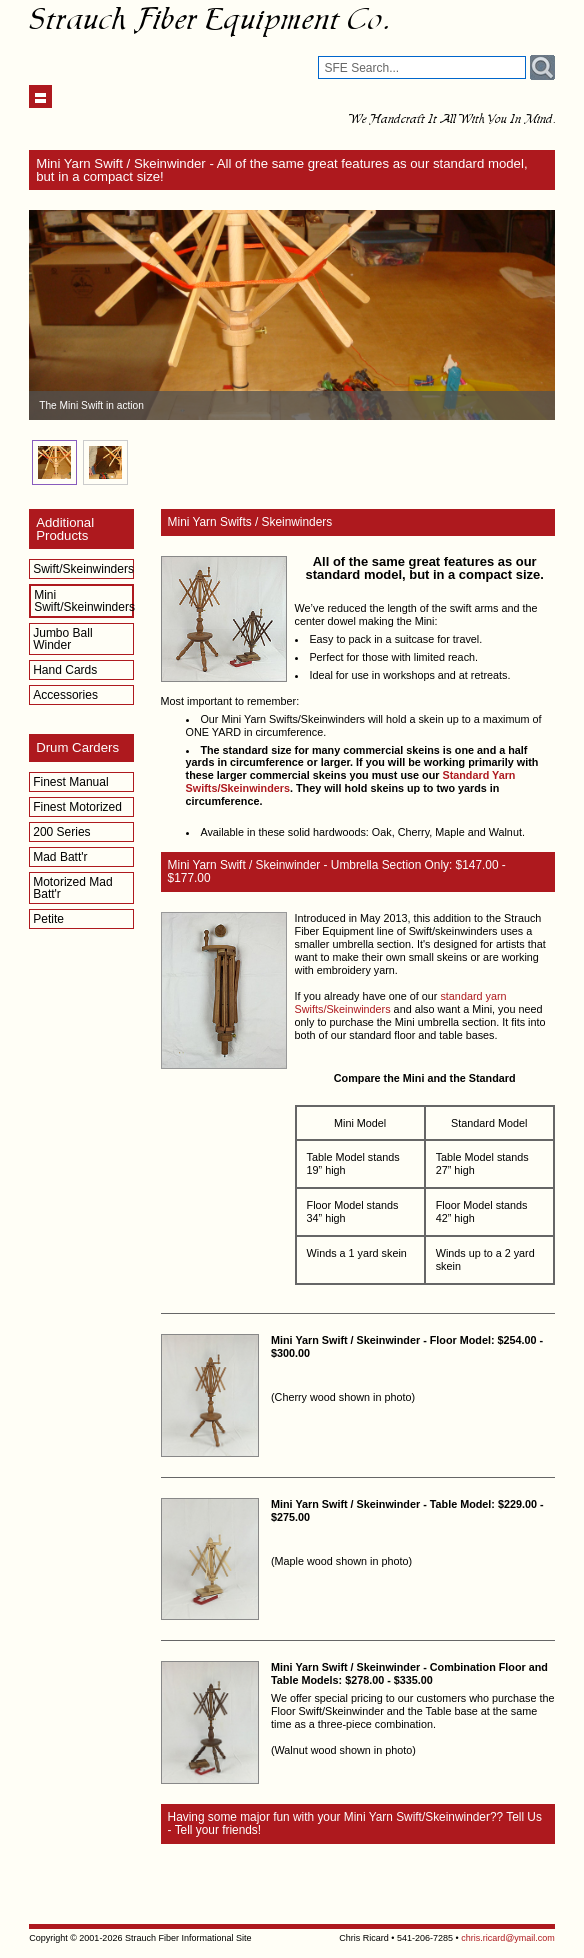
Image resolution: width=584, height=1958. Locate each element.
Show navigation (40, 96)
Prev (55, 315)
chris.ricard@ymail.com (508, 1938)
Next (529, 315)
